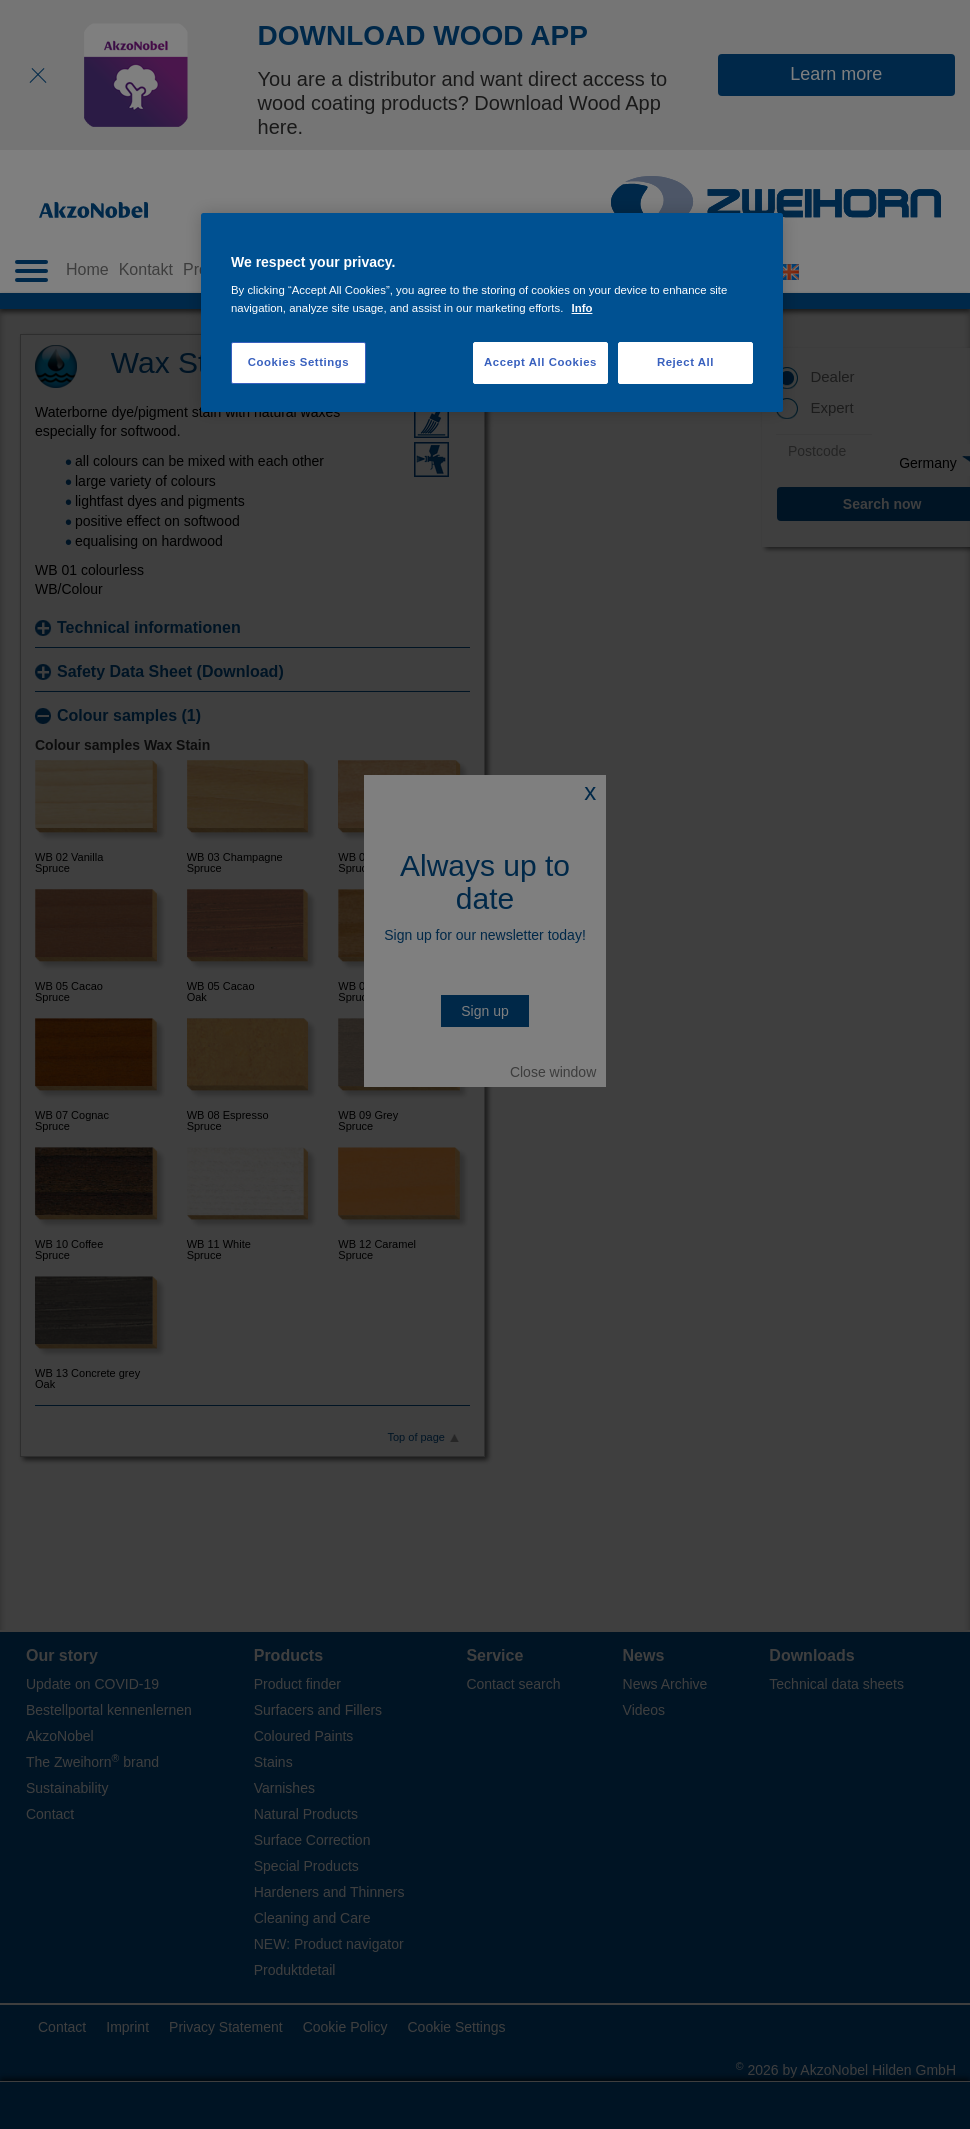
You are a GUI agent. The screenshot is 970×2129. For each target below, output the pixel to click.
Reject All (685, 362)
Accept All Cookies (540, 362)
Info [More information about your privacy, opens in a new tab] (582, 308)
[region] (492, 312)
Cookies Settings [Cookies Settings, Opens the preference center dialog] (298, 362)
